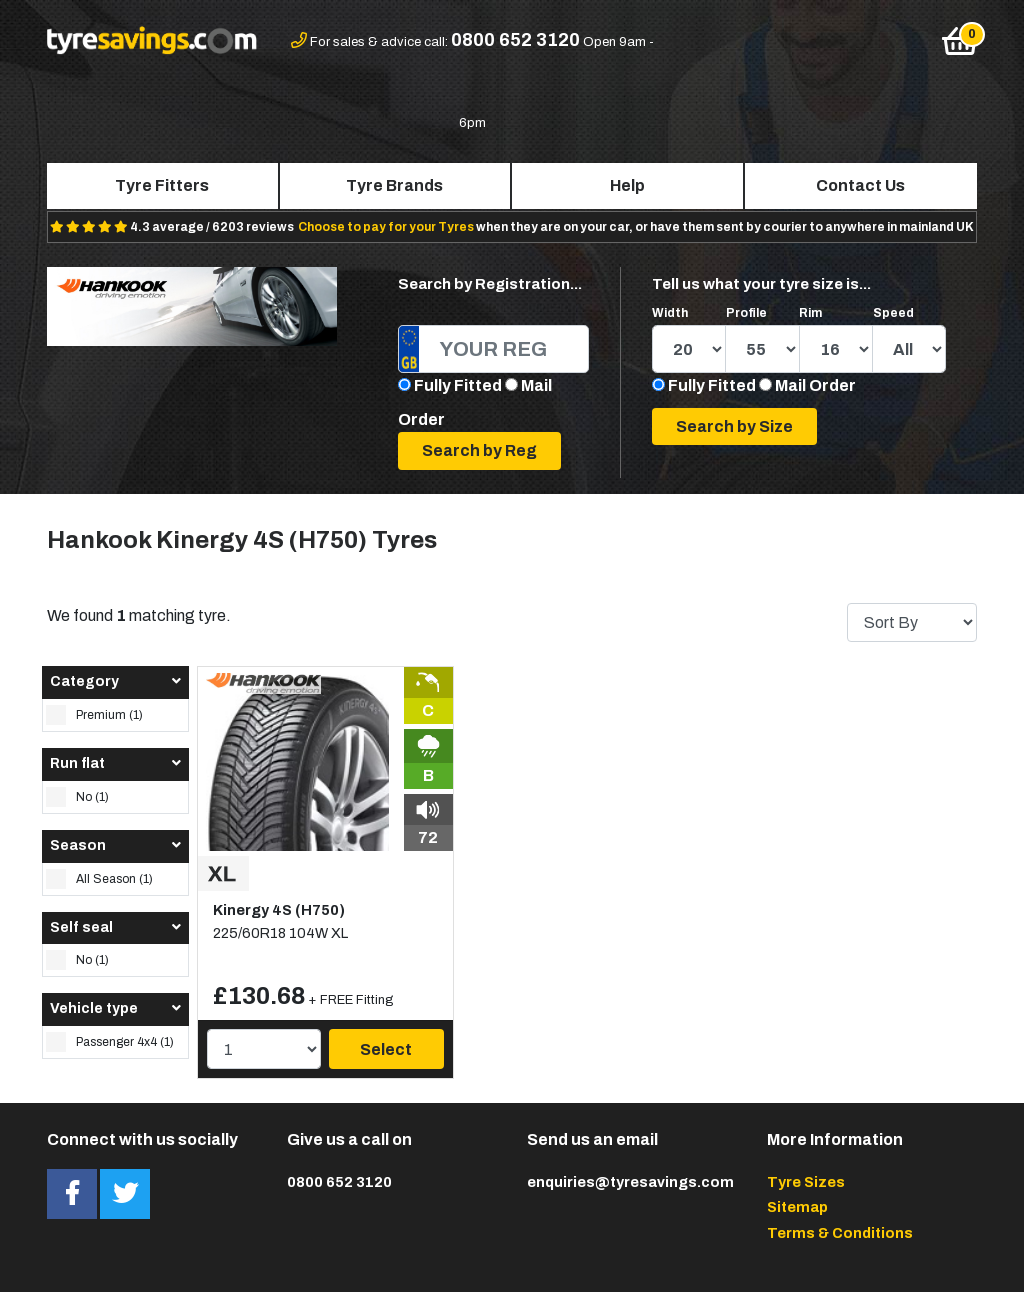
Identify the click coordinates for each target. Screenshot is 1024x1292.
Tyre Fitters (162, 185)
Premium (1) (94, 715)
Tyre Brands (394, 185)
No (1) (77, 797)
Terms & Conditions (840, 1233)
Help (627, 185)
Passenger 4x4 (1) (110, 1042)
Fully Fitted (458, 385)
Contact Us (860, 185)
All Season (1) (99, 879)
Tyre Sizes (806, 1182)
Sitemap (797, 1207)
